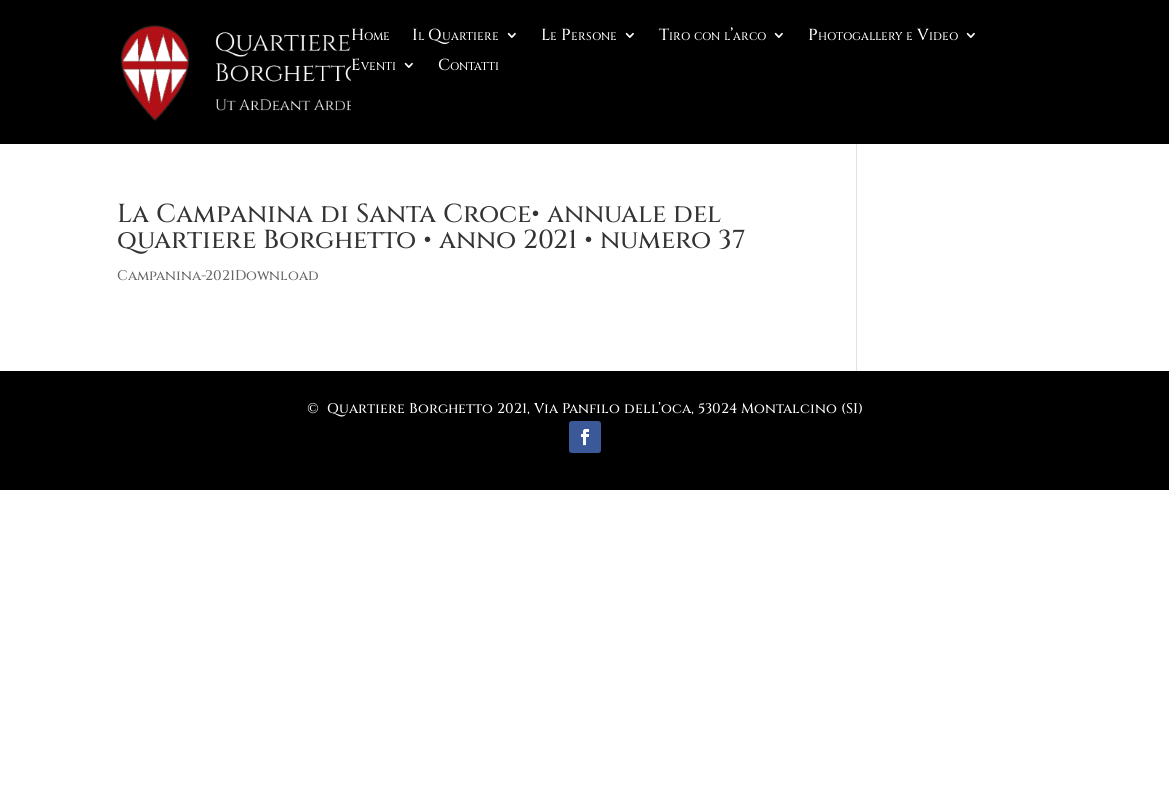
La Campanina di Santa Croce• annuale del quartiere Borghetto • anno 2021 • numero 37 (431, 227)
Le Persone (579, 37)
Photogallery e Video (883, 37)
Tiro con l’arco (712, 37)
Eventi (373, 67)
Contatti (468, 67)
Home (370, 37)
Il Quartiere (455, 37)
